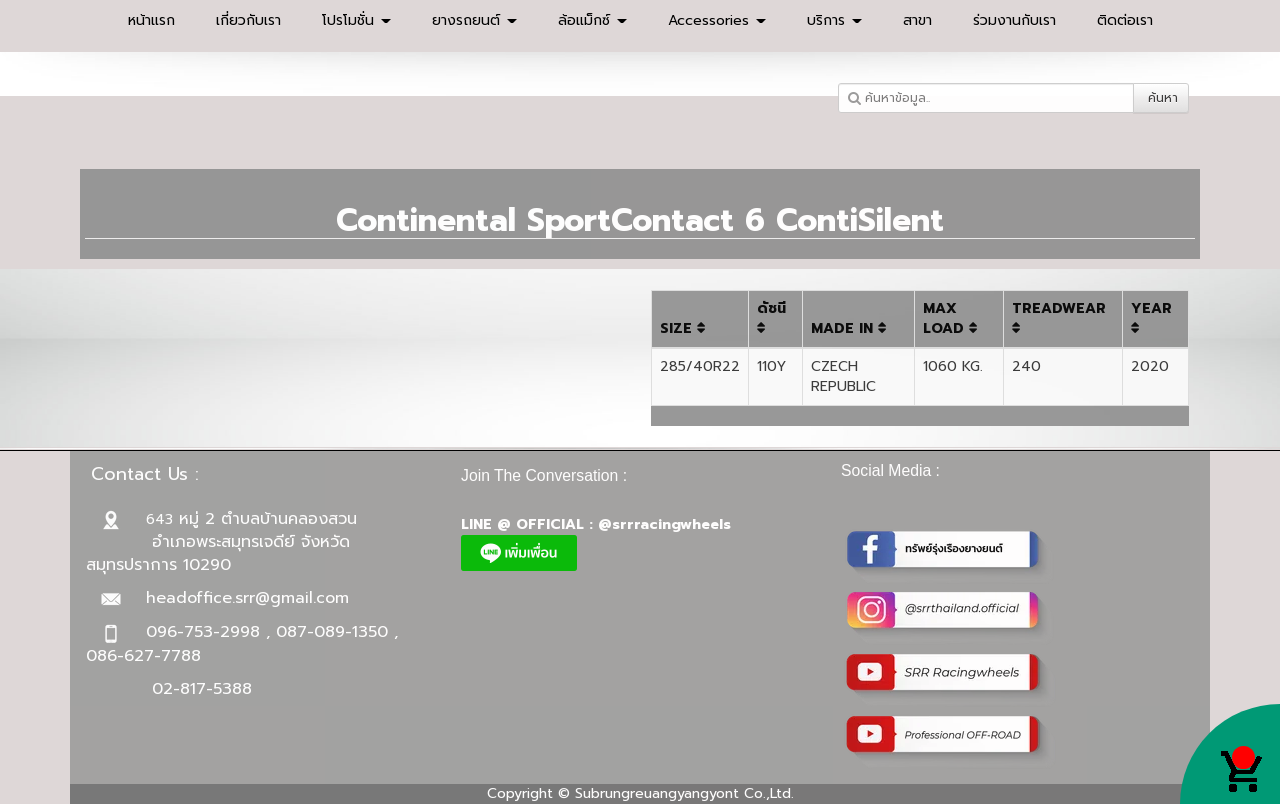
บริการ (834, 20)
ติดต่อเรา (1125, 20)
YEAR (1151, 316)
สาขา (917, 20)
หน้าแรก (151, 20)
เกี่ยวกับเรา (248, 20)
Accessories (717, 20)
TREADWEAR (1059, 316)
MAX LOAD (950, 318)
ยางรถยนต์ (474, 20)
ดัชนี (771, 316)
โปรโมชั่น (356, 20)
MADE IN (849, 328)
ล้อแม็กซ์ (592, 20)
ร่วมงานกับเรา (1014, 20)
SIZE (683, 328)
